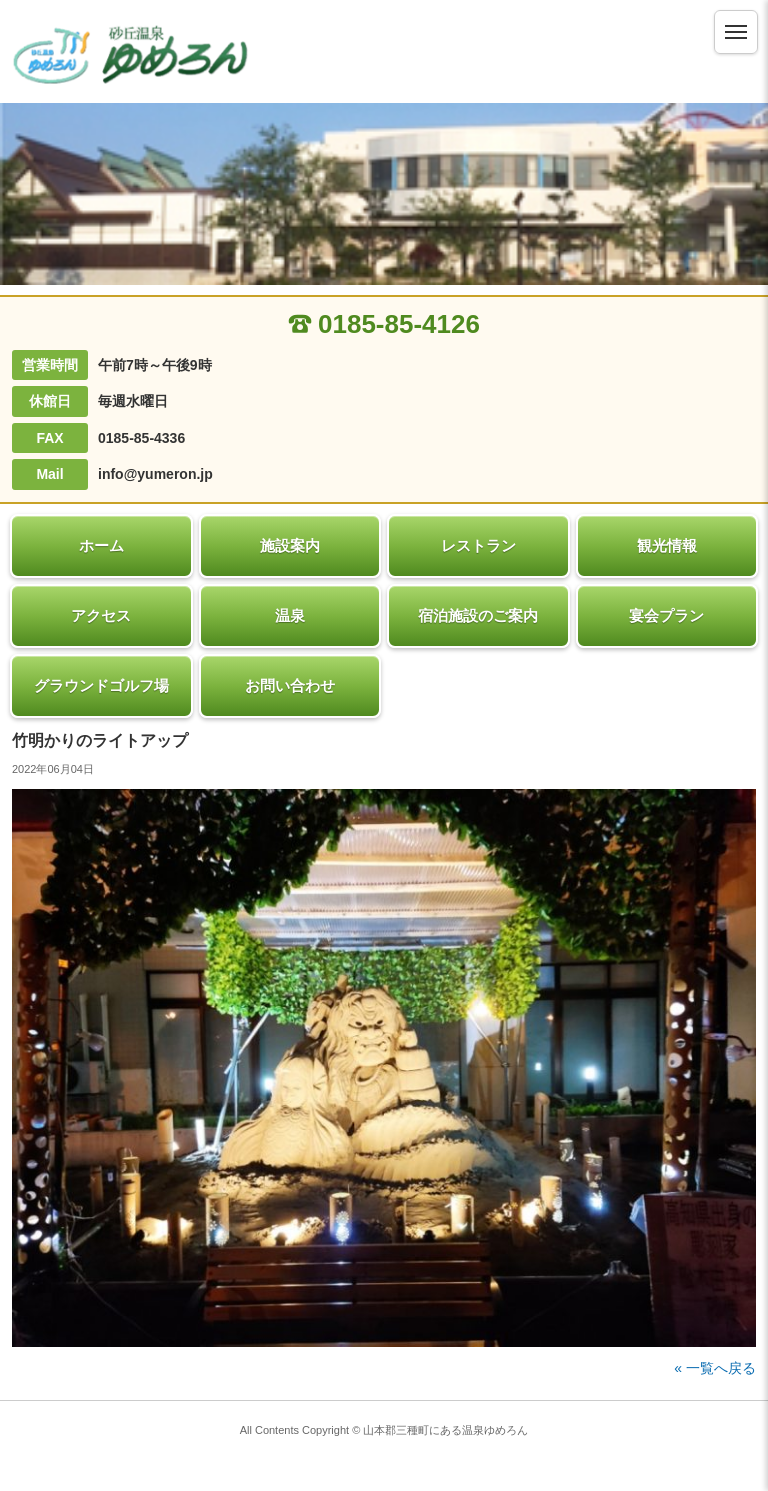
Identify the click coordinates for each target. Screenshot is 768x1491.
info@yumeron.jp (155, 474)
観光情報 (667, 545)
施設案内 (290, 545)
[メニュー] (736, 32)
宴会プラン (666, 615)
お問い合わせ (290, 685)
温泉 (290, 615)
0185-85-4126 (384, 324)
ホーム (101, 545)
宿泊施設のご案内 (478, 615)
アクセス (101, 615)
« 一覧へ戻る (715, 1368)
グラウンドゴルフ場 (101, 685)
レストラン (478, 545)
